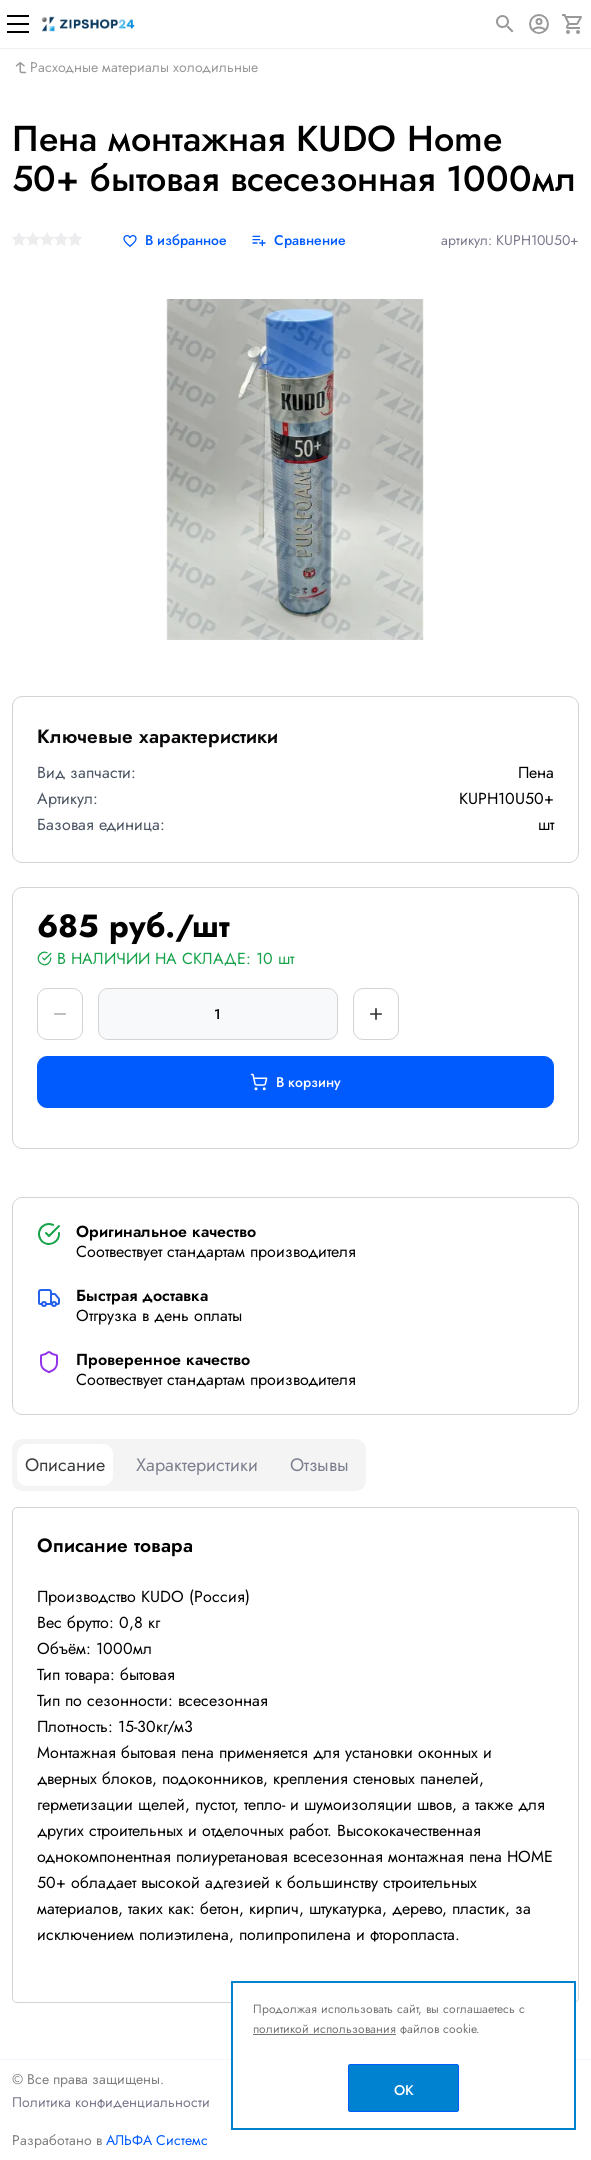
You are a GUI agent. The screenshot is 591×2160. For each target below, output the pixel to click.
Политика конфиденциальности (111, 2102)
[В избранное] (174, 240)
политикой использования (324, 2029)
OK (404, 2090)
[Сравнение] (298, 240)
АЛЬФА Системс (155, 2140)
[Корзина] (573, 24)
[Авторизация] (539, 24)
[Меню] (18, 24)
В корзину (295, 1082)
